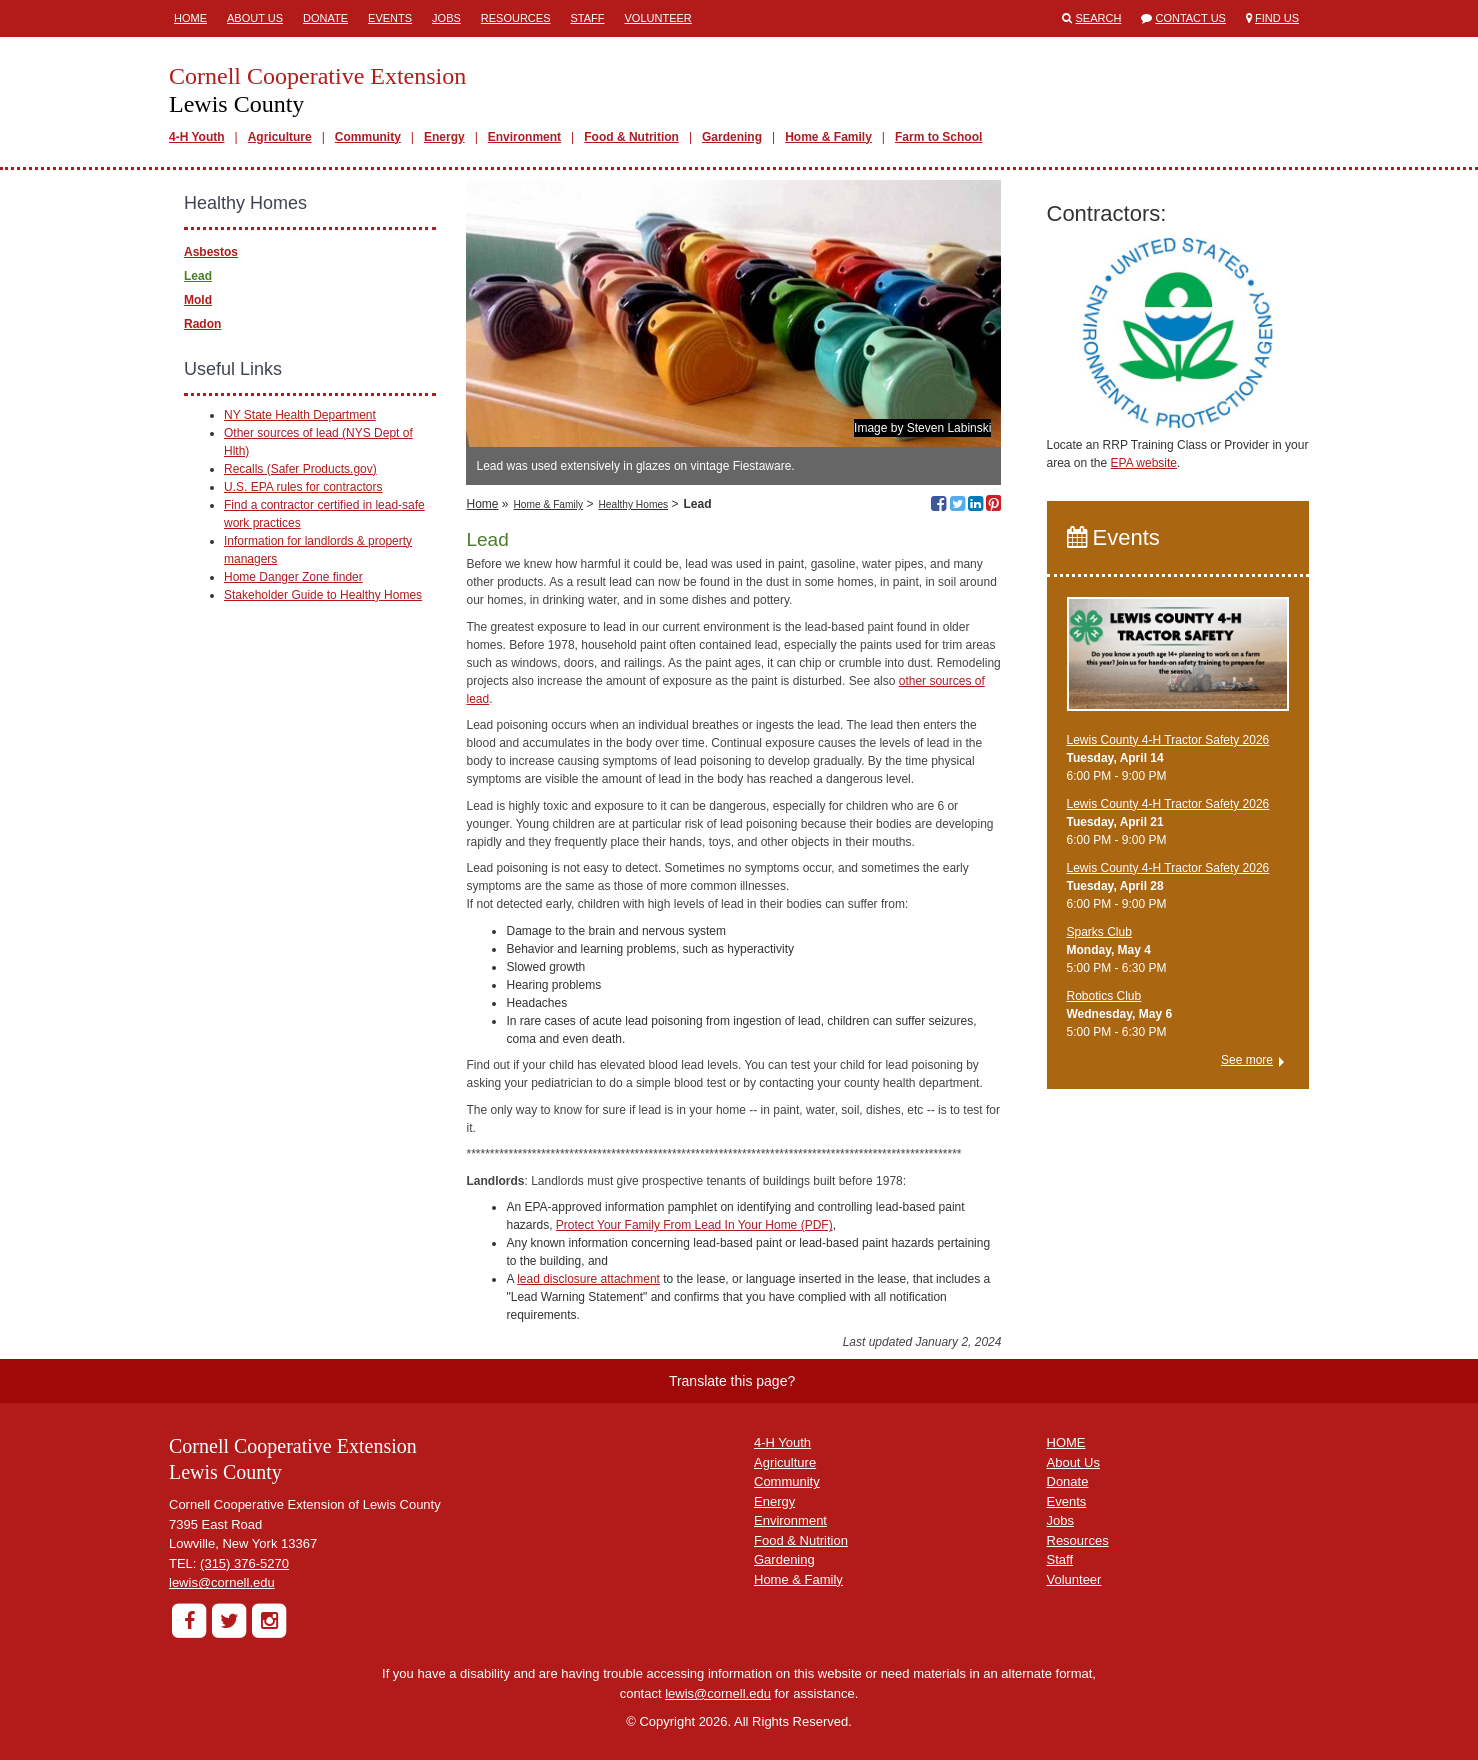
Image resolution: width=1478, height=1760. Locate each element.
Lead (198, 276)
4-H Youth (197, 137)
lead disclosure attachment (588, 1279)
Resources (516, 18)
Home (190, 18)
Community (368, 137)
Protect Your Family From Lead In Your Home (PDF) (694, 1225)
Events (390, 18)
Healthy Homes (634, 504)
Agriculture (280, 137)
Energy (444, 137)
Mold (198, 300)
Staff (588, 18)
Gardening (732, 137)
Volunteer (658, 18)
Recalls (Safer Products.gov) (300, 469)
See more (1247, 1060)
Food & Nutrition (631, 137)
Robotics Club (1104, 996)
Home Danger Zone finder (293, 577)
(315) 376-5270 (244, 1563)
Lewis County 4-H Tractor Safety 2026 (1168, 740)
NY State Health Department (300, 415)
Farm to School (938, 137)
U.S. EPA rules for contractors (303, 487)
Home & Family (828, 137)
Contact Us (1190, 18)
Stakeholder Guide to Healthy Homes (323, 595)
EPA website (1144, 463)
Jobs (446, 18)
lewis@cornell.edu (222, 1582)
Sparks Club (1099, 932)
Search (1099, 18)
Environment (524, 137)
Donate (325, 18)
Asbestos (211, 252)
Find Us (1277, 18)
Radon (202, 324)
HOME (1066, 1442)
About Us (255, 18)
